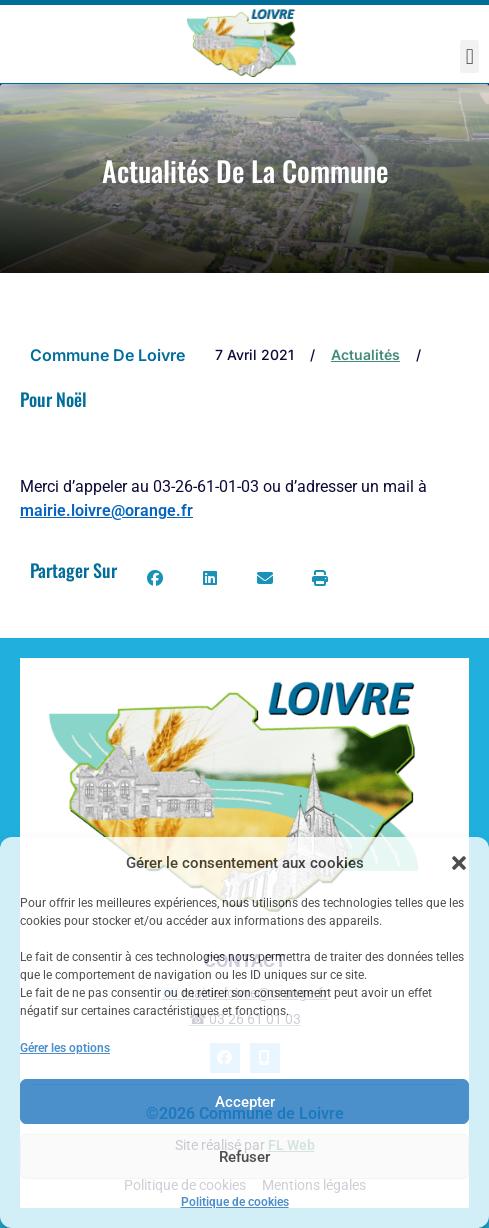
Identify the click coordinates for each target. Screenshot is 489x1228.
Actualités (365, 354)
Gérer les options (65, 1048)
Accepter (245, 1102)
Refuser (244, 1157)
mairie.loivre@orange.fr (106, 510)
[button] (459, 863)
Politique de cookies (235, 1202)
